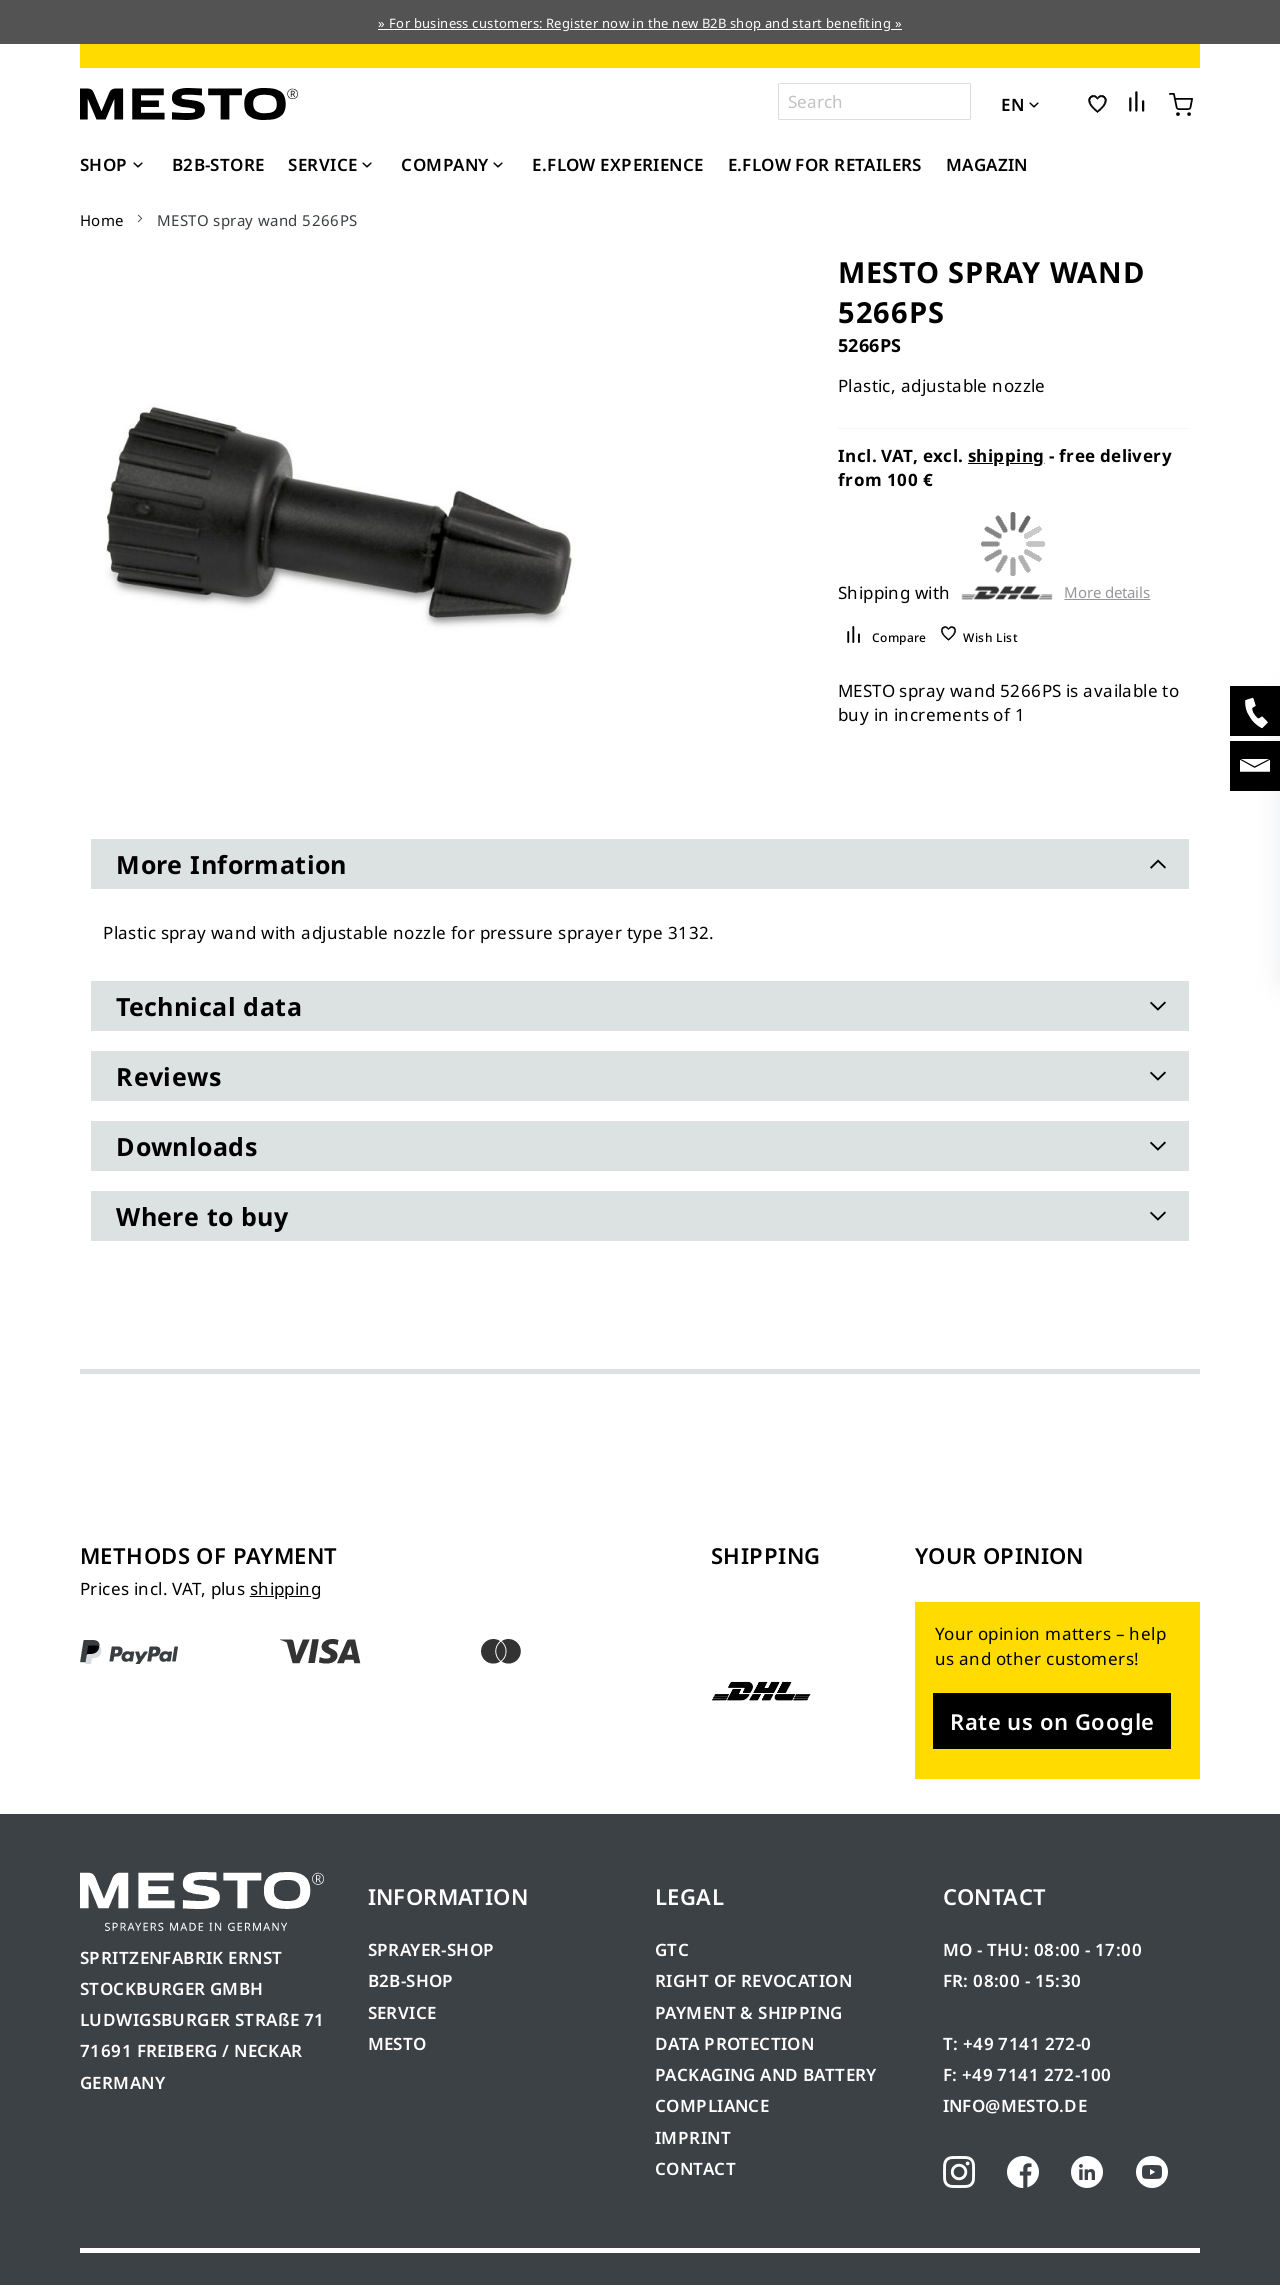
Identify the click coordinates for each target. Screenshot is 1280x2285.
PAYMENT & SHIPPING (749, 2012)
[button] (1061, 103)
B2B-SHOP (411, 1980)
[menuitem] (114, 165)
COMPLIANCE (712, 2105)
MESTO (397, 2043)
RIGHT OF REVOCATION (753, 1980)
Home (102, 220)
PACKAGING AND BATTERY (768, 2074)
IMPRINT (693, 2137)
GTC (672, 1949)
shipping (1006, 455)
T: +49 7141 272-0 (1017, 2043)
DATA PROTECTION (734, 2043)
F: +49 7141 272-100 (1027, 2074)
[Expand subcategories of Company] (498, 166)
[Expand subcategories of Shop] (138, 166)
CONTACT (695, 2168)
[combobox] (874, 101)
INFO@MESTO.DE (1015, 2105)
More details (1107, 592)
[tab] (640, 864)
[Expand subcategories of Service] (367, 166)
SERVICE (402, 2012)
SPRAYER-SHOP (431, 1949)
